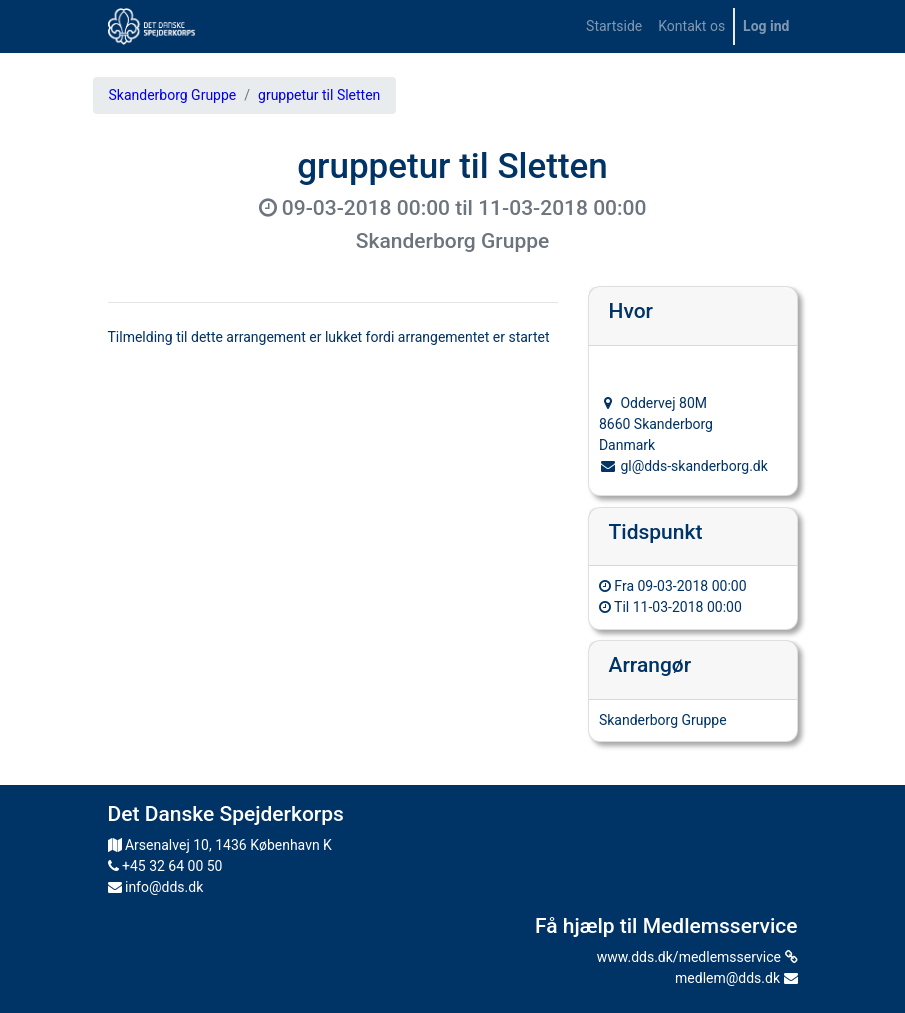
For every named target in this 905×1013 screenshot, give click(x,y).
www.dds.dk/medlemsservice (697, 957)
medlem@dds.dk (736, 978)
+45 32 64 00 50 (165, 866)
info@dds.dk (156, 887)
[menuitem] (614, 26)
